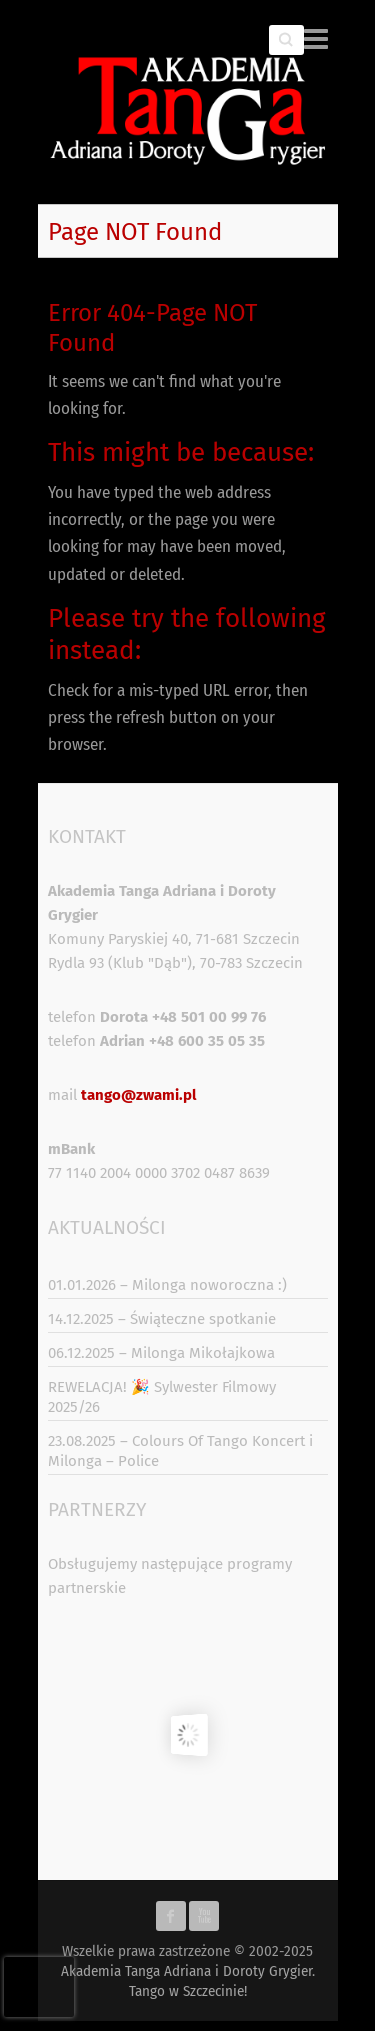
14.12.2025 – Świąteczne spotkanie (162, 1319)
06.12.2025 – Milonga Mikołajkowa (161, 1353)
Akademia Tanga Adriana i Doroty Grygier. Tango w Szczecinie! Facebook (171, 1916)
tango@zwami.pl (138, 1095)
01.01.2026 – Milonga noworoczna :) (167, 1285)
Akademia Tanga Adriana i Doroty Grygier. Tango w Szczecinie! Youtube (204, 1916)
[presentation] (39, 1987)
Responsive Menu (316, 38)
